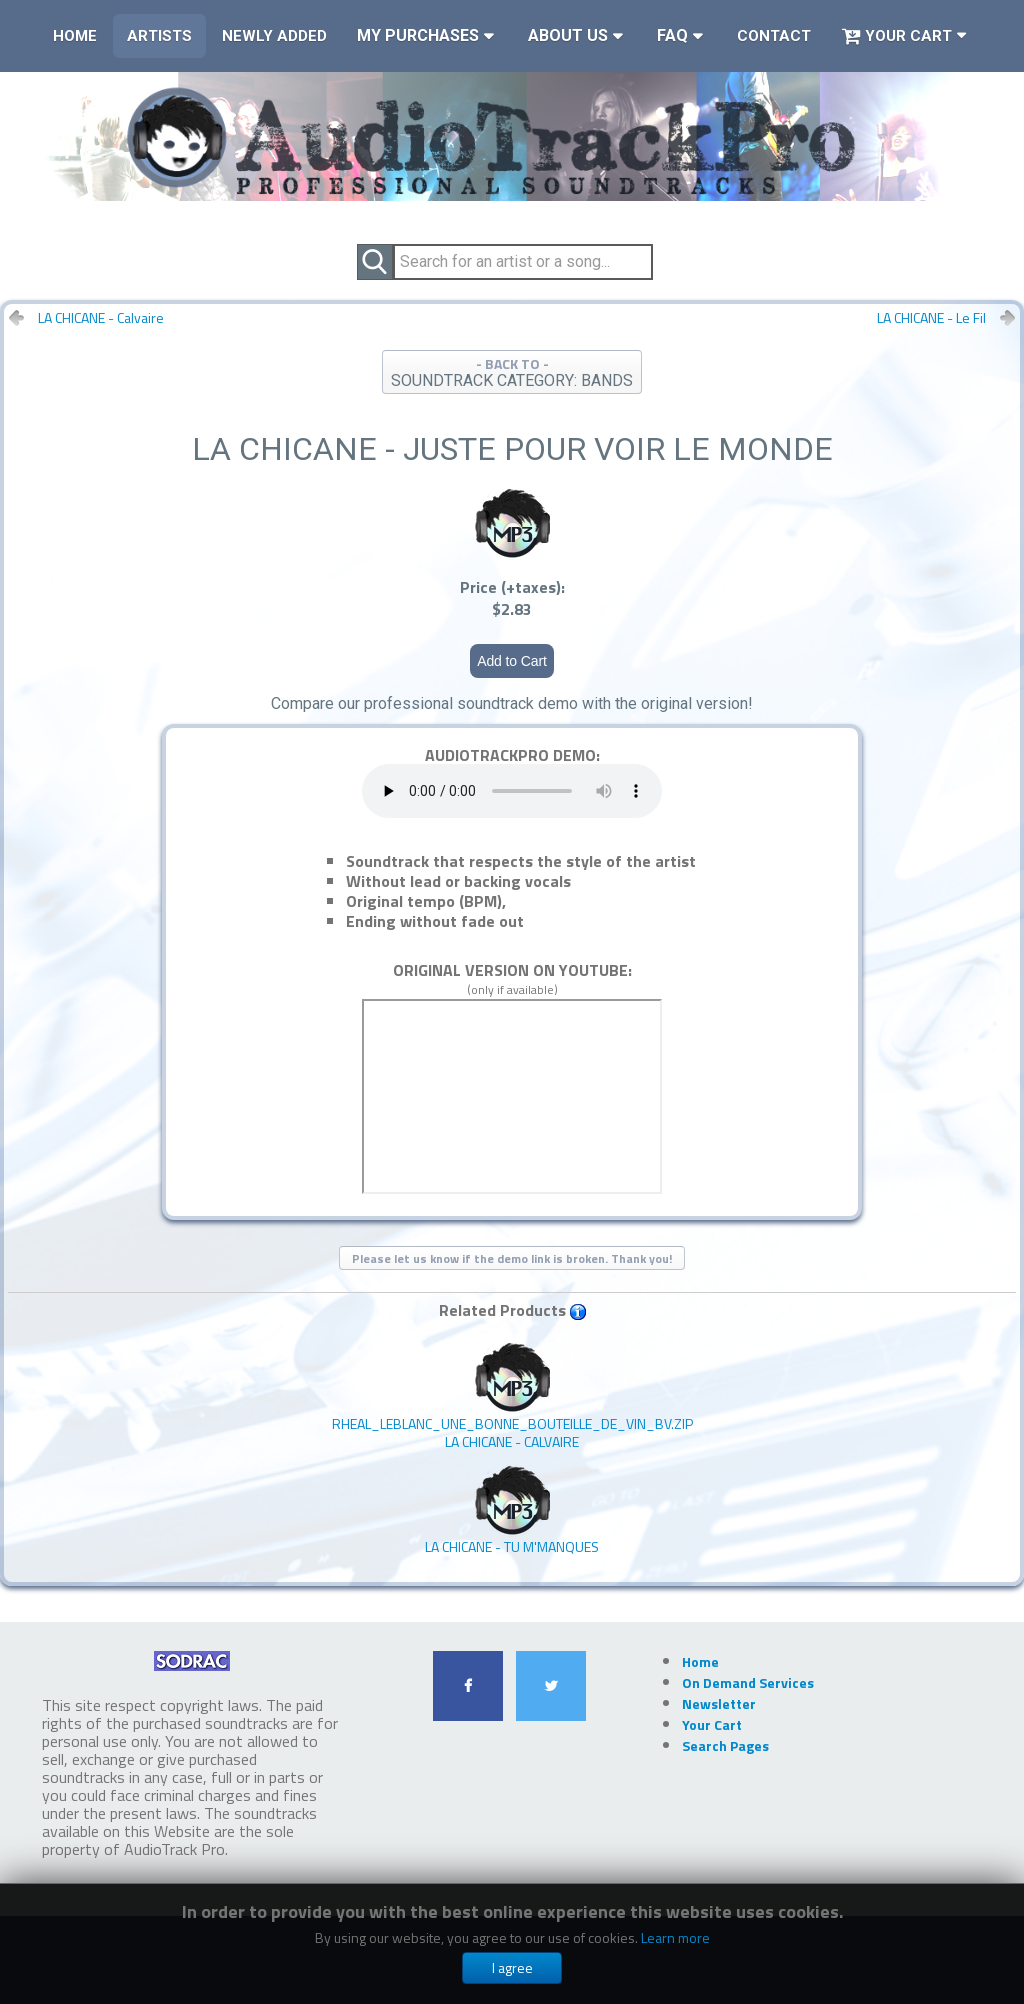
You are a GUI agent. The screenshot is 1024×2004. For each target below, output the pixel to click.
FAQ (672, 35)
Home (75, 36)
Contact (774, 36)
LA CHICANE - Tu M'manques (512, 1510)
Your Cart (896, 36)
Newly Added (274, 36)
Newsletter (719, 1703)
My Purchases (418, 35)
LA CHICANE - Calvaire (101, 318)
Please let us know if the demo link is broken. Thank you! (512, 1258)
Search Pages (725, 1745)
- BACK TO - (512, 371)
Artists (159, 36)
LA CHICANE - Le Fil (931, 318)
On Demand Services (748, 1682)
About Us (568, 35)
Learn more (675, 1937)
